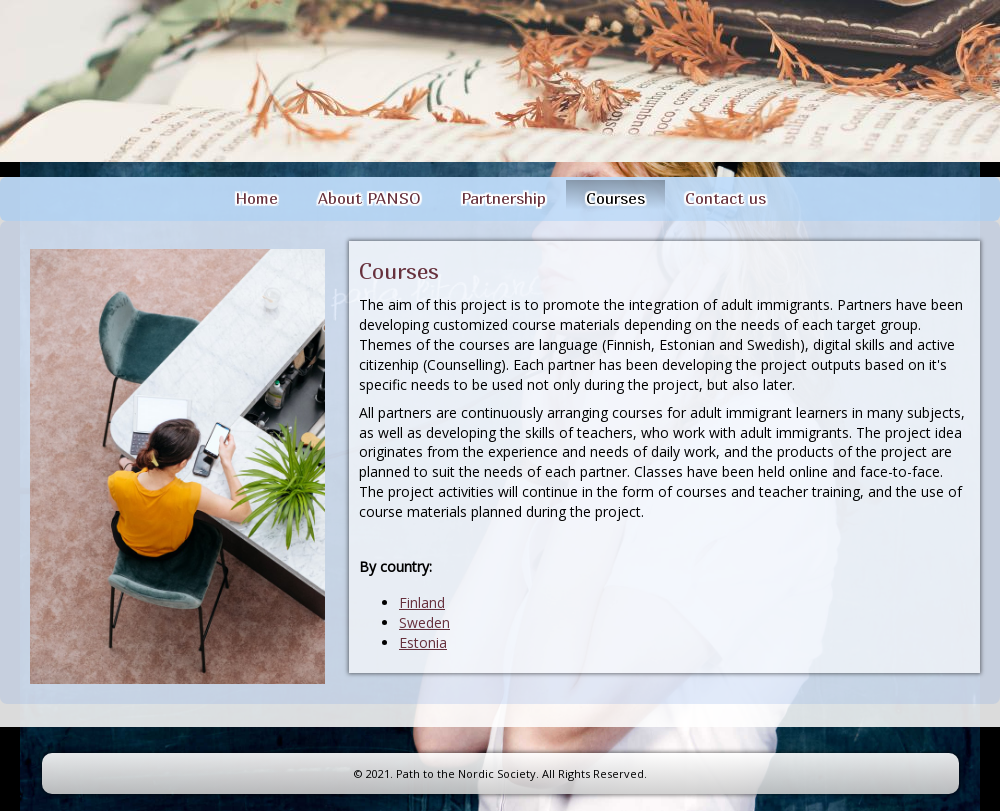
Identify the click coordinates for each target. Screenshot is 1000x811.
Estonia (423, 642)
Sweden (424, 622)
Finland (422, 602)
